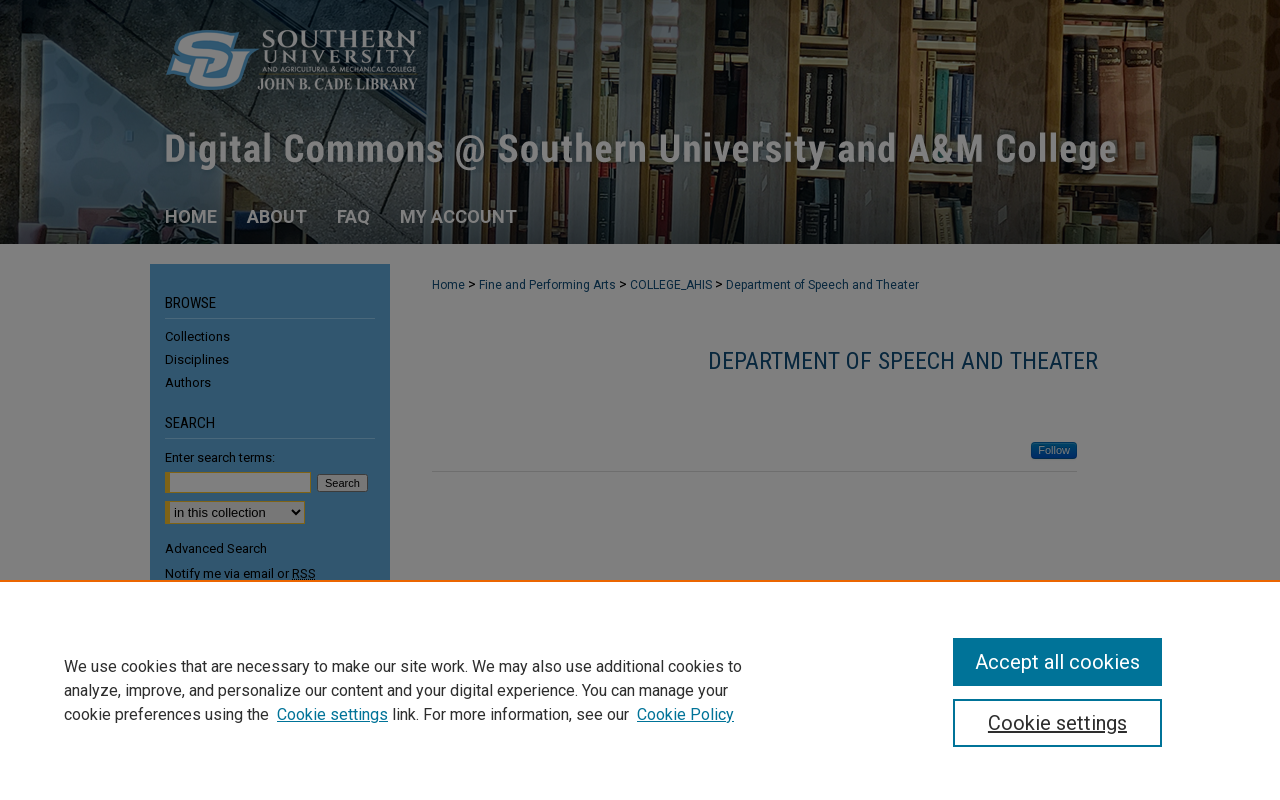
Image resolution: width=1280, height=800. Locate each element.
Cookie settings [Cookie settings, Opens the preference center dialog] (1057, 723)
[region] (640, 690)
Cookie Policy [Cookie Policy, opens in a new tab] (685, 714)
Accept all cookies (1057, 662)
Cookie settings (332, 714)
